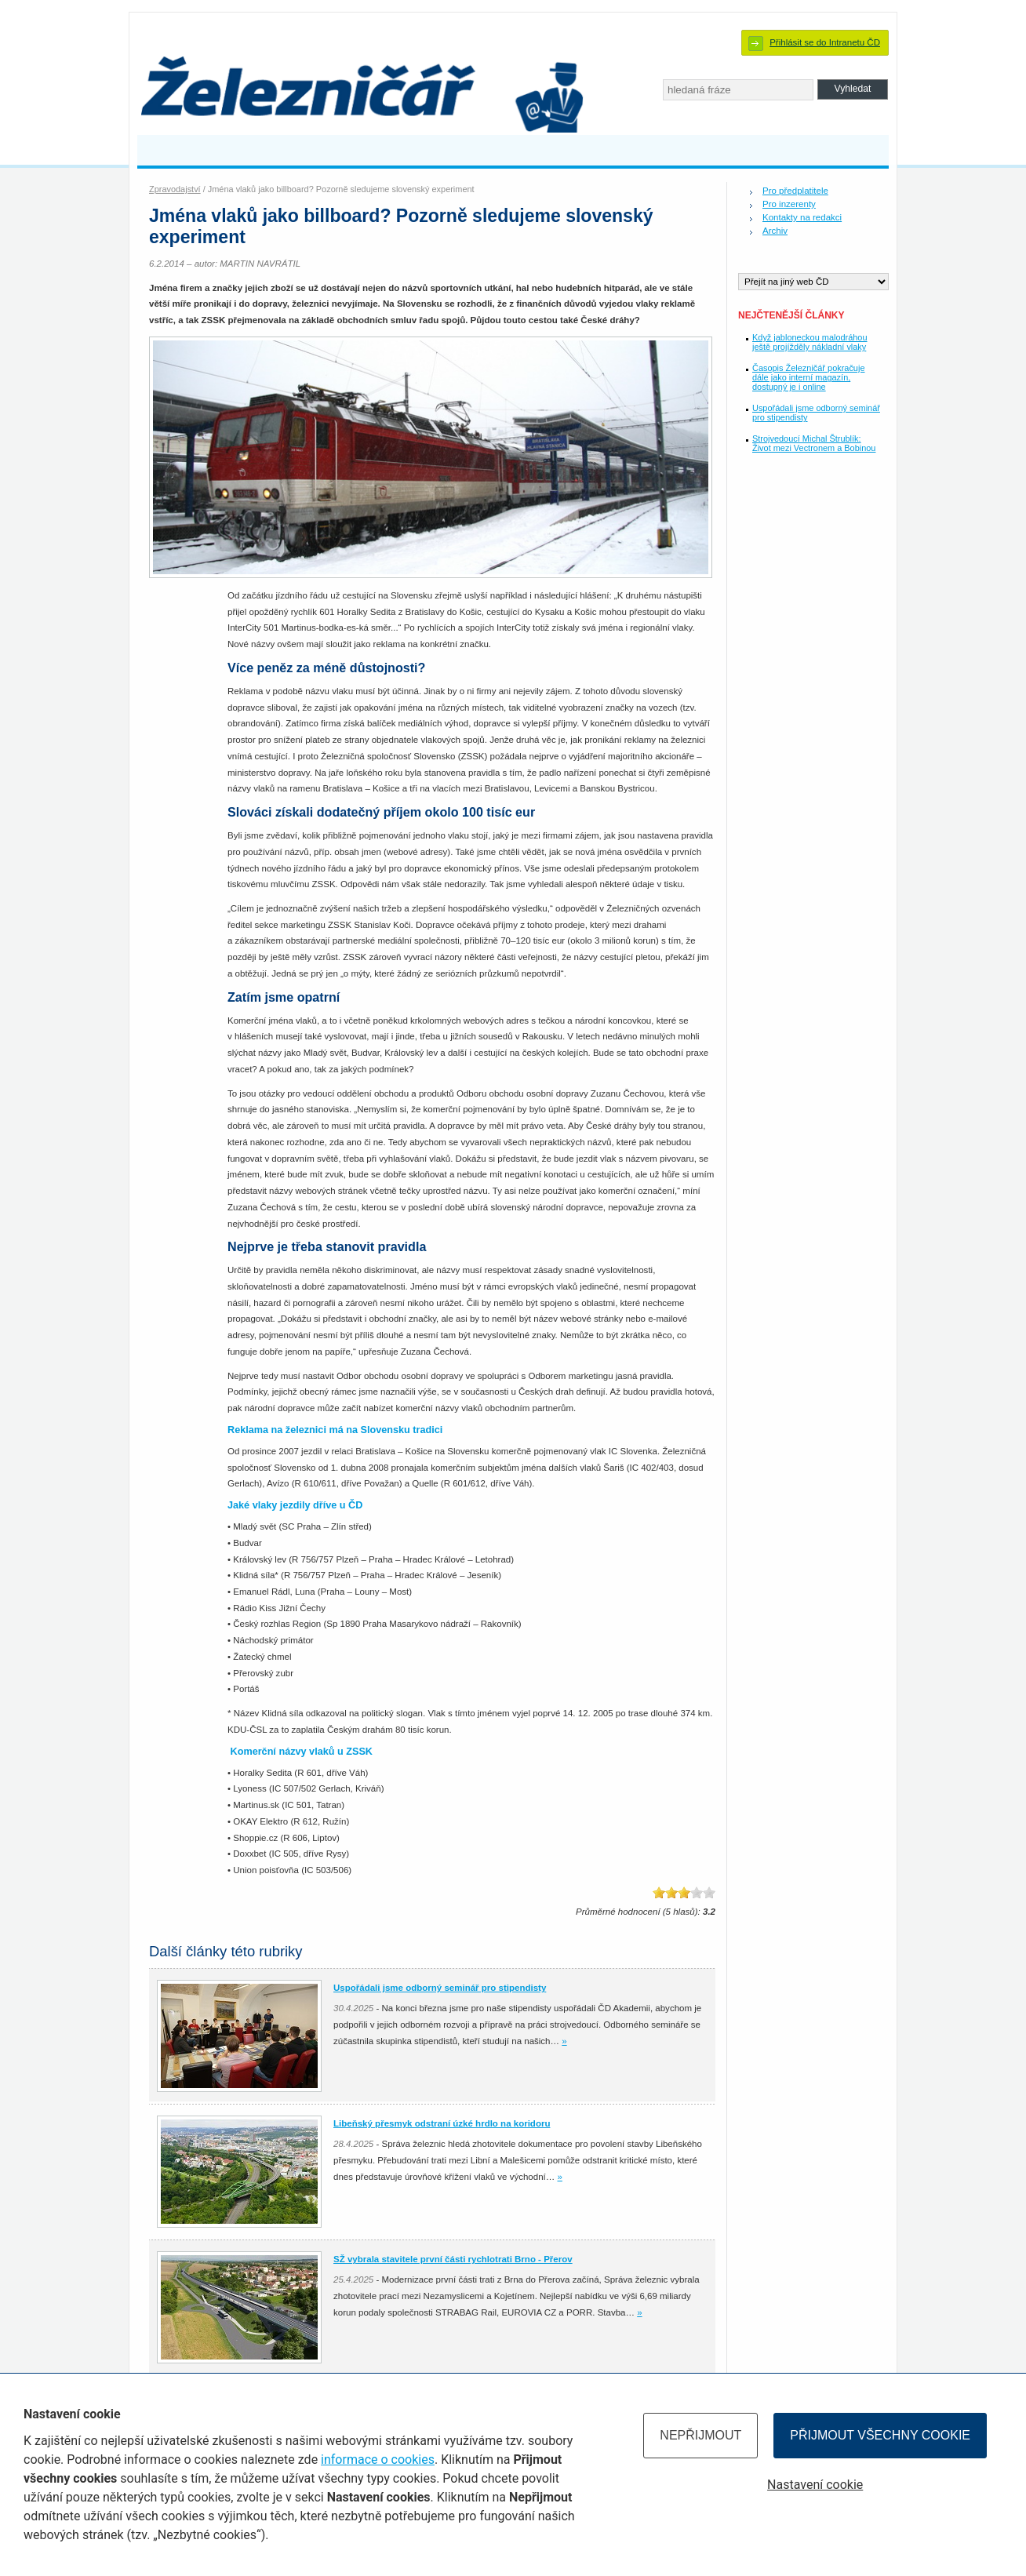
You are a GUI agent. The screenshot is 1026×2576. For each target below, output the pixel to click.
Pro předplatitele (795, 190)
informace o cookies (378, 2459)
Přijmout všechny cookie (880, 2435)
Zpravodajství (175, 189)
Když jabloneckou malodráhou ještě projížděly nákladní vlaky (810, 342)
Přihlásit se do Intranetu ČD (825, 42)
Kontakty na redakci (802, 217)
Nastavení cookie (815, 2484)
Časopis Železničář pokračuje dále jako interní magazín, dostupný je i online (808, 377)
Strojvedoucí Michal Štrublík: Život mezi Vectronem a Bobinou (813, 443)
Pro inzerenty (789, 204)
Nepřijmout (700, 2435)
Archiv (775, 230)
